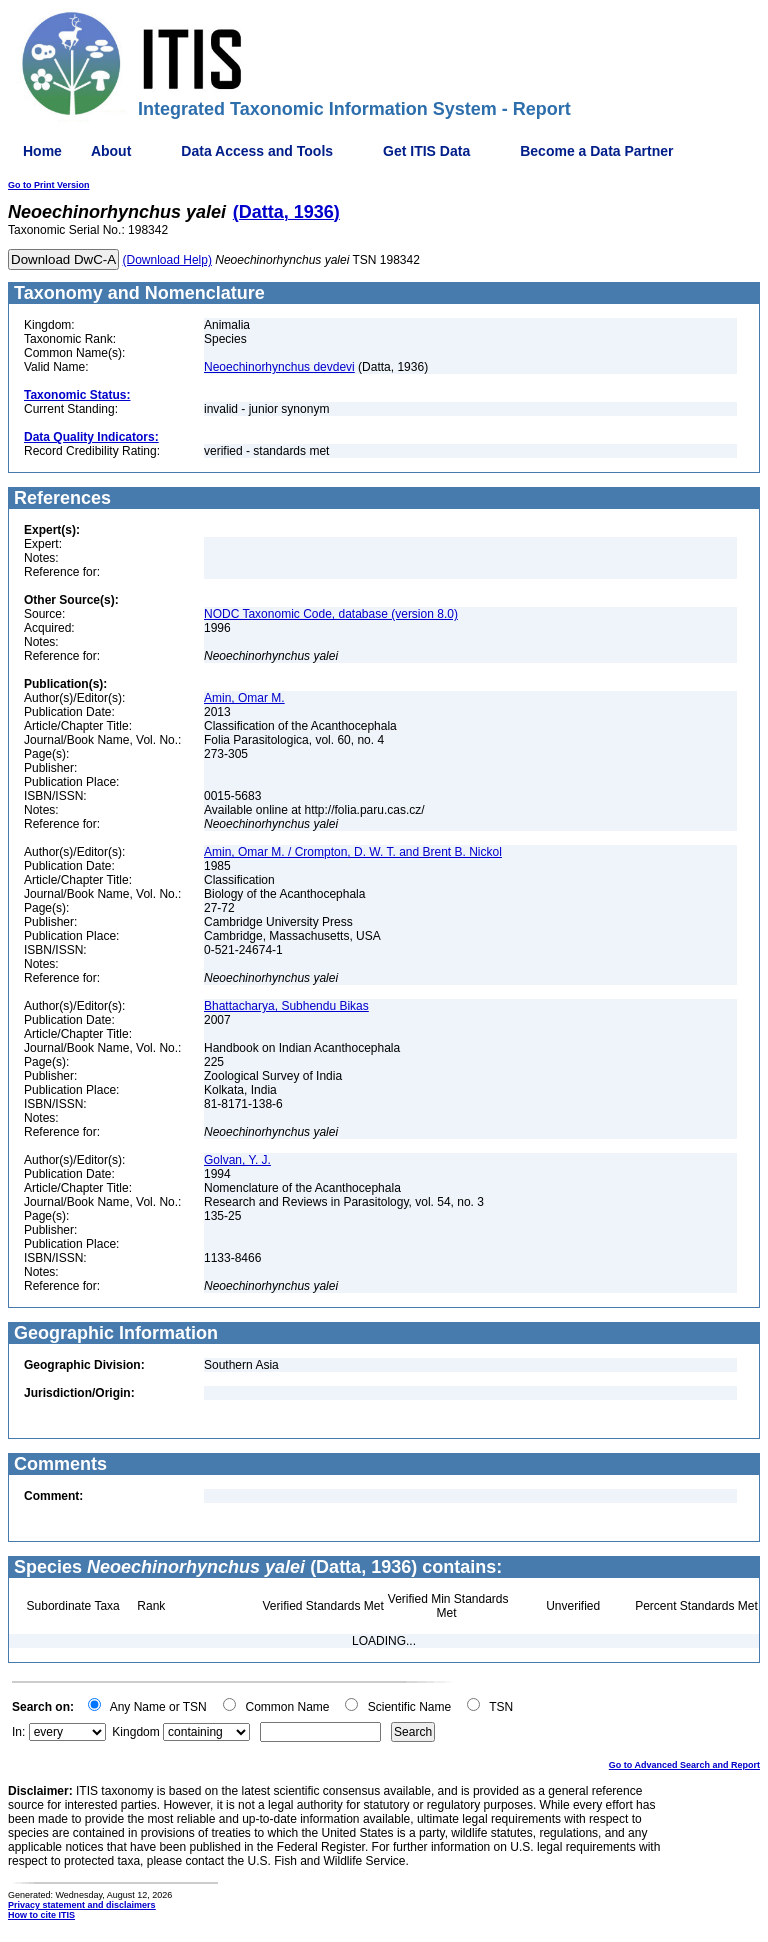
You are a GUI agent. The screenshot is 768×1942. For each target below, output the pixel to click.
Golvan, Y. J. (237, 1160)
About (111, 151)
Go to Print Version (49, 185)
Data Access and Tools (257, 151)
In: (18, 1732)
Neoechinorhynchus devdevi (279, 367)
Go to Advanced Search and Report (684, 1765)
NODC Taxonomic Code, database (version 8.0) (331, 614)
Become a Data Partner (596, 151)
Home (42, 151)
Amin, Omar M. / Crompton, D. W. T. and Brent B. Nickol (353, 852)
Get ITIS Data (426, 151)
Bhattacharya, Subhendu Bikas (286, 1006)
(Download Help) (167, 260)
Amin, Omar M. (244, 698)
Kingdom (135, 1732)
